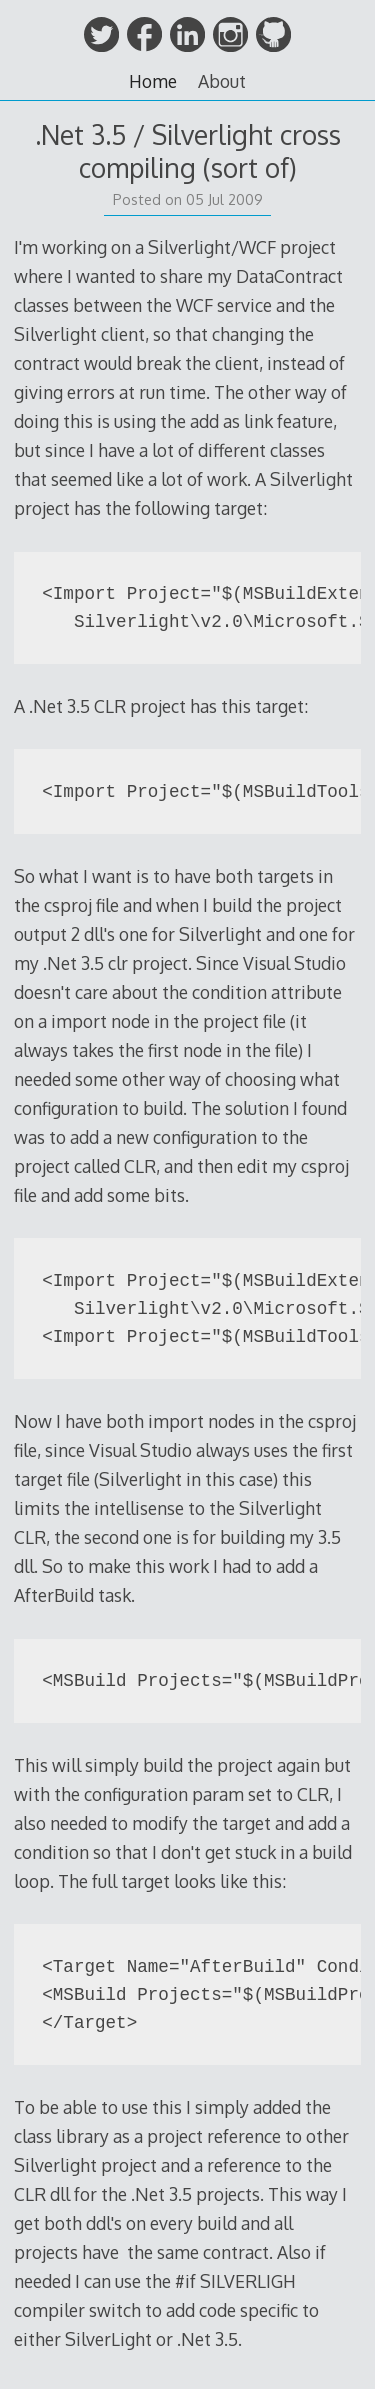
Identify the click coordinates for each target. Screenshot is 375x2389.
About (222, 81)
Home (153, 81)
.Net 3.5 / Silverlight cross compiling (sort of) (188, 151)
